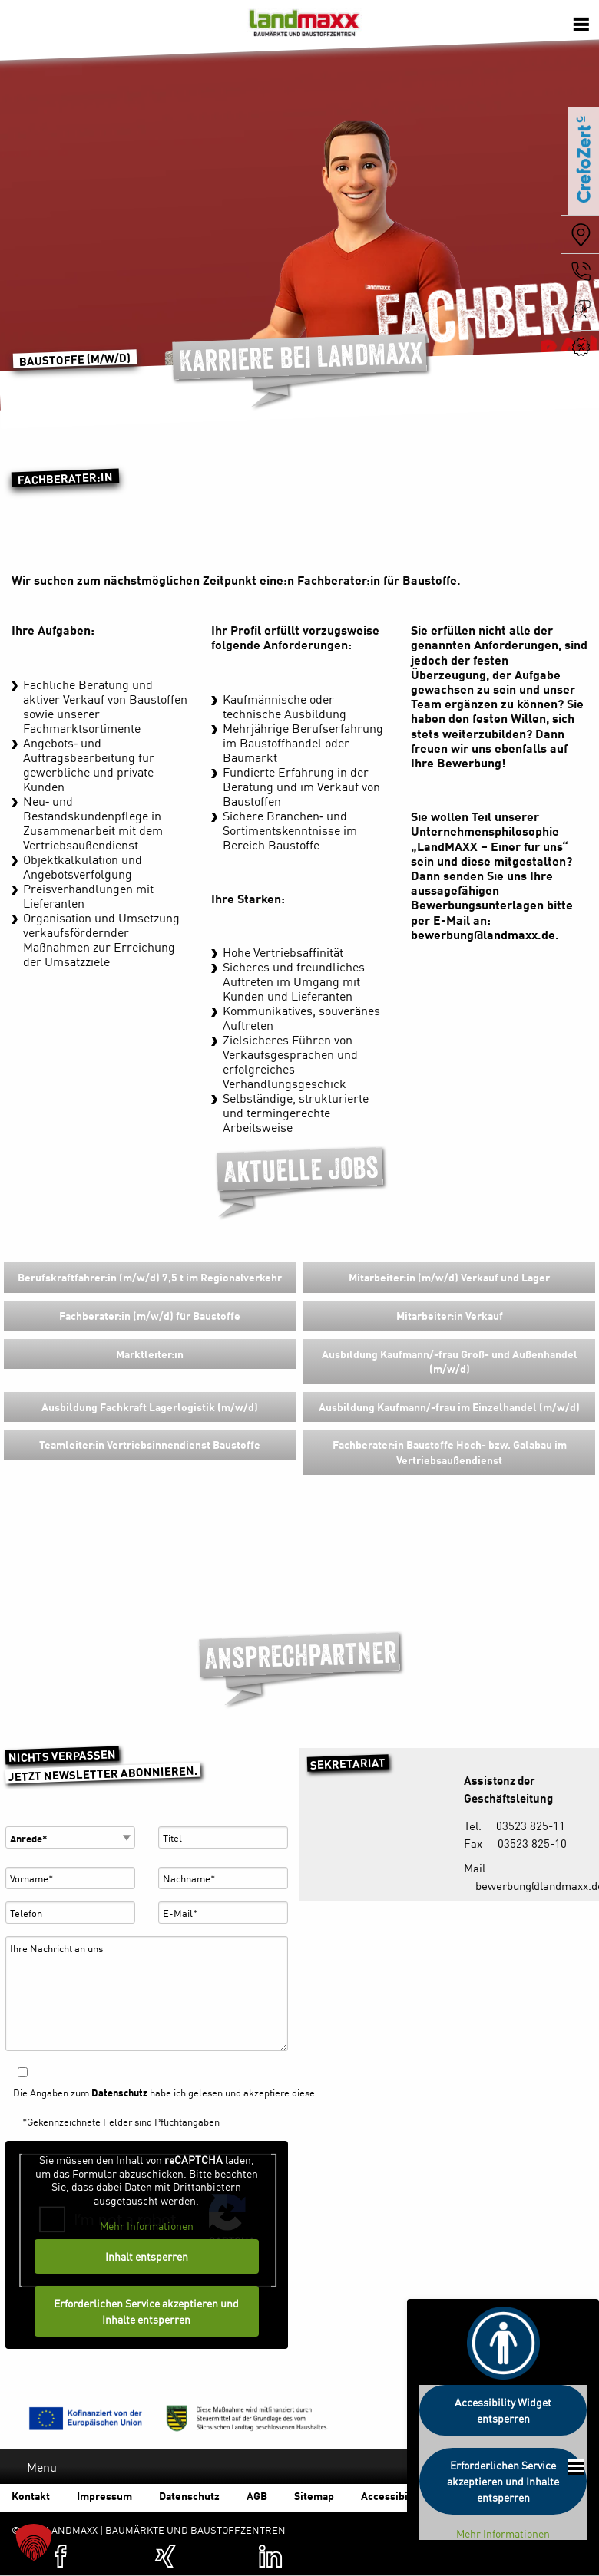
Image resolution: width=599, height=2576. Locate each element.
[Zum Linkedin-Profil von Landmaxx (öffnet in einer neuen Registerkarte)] (270, 2556)
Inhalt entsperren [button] (146, 2256)
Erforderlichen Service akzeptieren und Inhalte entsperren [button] (147, 2311)
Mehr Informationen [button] (147, 2226)
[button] (34, 2542)
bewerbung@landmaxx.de (483, 934)
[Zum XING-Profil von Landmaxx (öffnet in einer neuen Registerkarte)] (166, 2556)
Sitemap (314, 2495)
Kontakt (31, 2495)
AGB (257, 2495)
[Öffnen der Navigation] (580, 23)
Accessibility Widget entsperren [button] (503, 2410)
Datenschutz (119, 2092)
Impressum (104, 2495)
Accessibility (392, 2495)
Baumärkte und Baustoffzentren (304, 27)
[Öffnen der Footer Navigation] (576, 2467)
